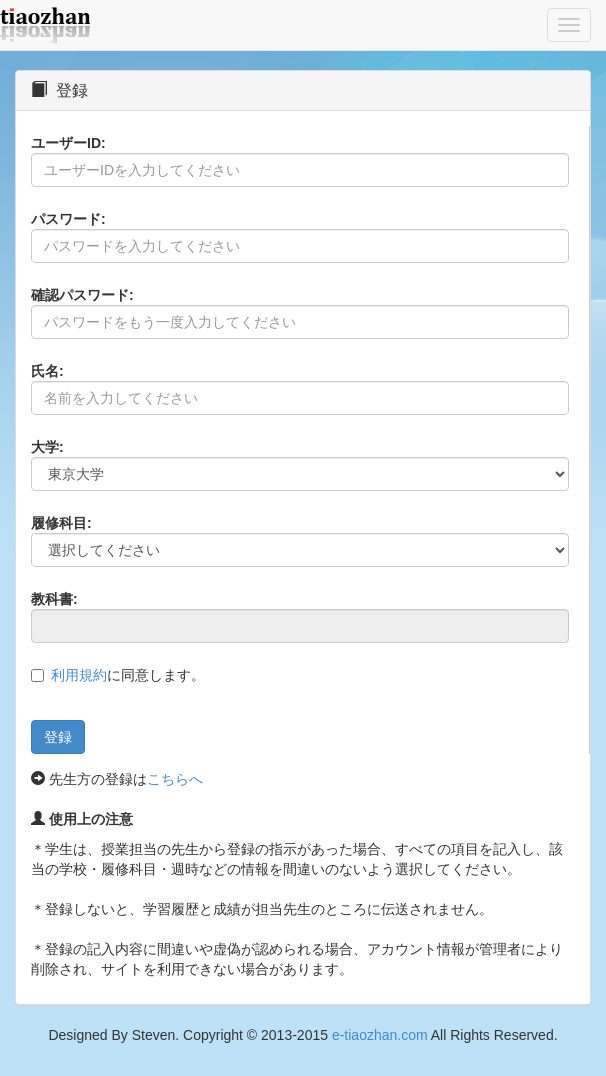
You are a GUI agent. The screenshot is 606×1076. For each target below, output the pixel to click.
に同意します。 (128, 675)
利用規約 (79, 675)
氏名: (47, 371)
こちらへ (175, 779)
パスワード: (68, 219)
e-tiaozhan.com (380, 1035)
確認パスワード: (82, 295)
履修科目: (61, 523)
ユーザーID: (68, 143)
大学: (47, 447)
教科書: (54, 599)
